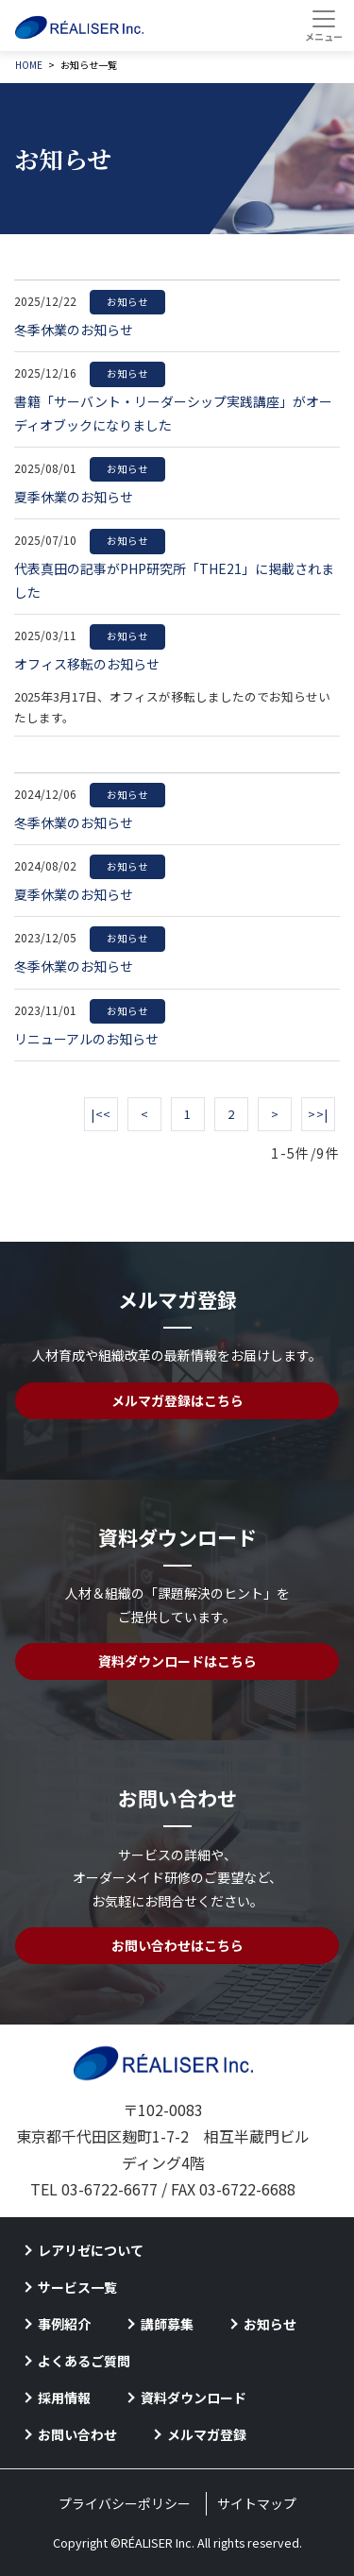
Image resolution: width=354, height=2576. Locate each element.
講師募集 (167, 2323)
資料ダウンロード (193, 2397)
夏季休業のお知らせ (89, 494)
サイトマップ (256, 2503)
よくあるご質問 (84, 2360)
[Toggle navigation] (323, 25)
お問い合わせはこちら (177, 1945)
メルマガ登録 (206, 2434)
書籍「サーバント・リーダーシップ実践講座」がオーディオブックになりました (173, 410)
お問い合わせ (77, 2434)
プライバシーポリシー (125, 2503)
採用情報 (64, 2397)
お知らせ (270, 2323)
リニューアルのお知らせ (89, 1036)
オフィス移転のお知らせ (89, 661)
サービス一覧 (77, 2287)
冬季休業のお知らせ (89, 327)
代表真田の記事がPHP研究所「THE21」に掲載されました (174, 578)
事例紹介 (64, 2323)
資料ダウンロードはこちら (177, 1661)
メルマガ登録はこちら (177, 1400)
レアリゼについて (90, 2250)
